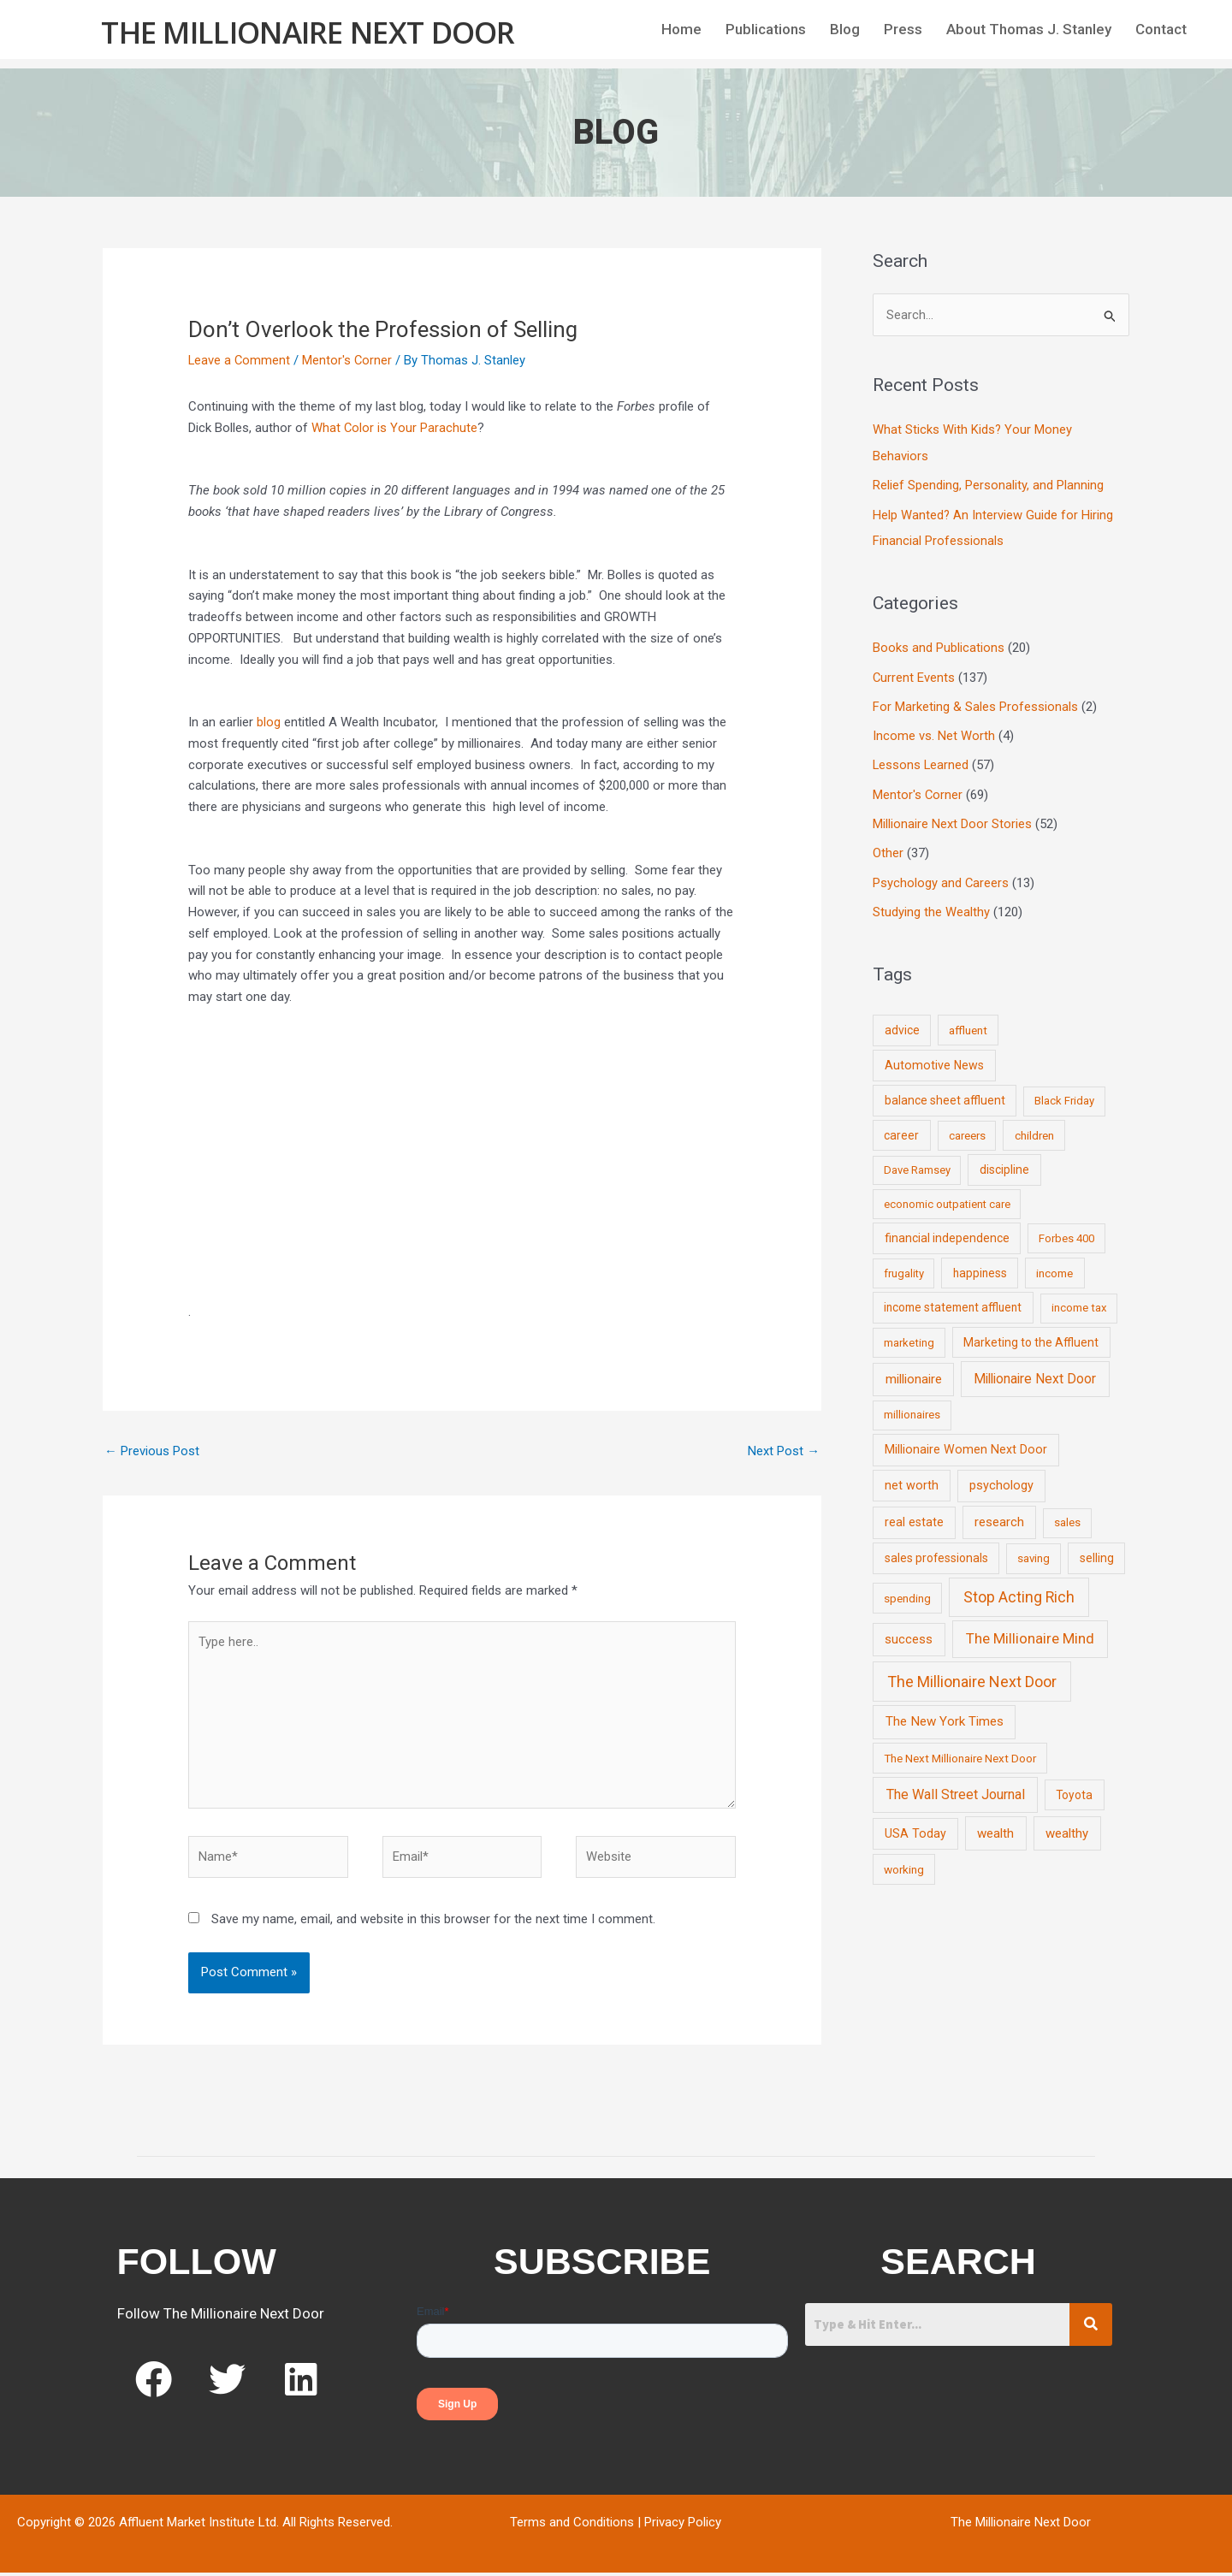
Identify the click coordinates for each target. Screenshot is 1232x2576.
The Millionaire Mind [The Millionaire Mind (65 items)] (1030, 1631)
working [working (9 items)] (904, 1862)
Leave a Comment (240, 360)
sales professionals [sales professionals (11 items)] (936, 1551)
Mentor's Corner (349, 360)
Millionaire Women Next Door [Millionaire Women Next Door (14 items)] (966, 1442)
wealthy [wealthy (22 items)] (1066, 1826)
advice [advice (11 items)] (902, 1023)
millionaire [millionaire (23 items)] (914, 1372)
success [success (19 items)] (909, 1632)
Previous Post (151, 1451)
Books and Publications (938, 646)
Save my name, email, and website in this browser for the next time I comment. (433, 1923)
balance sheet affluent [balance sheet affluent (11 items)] (945, 1093)
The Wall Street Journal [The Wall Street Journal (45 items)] (955, 1788)
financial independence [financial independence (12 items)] (947, 1231)
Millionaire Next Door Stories (952, 818)
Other (888, 848)
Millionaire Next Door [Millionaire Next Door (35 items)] (1035, 1372)
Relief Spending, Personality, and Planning (988, 485)
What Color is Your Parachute (394, 427)
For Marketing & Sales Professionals (975, 703)
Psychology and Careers (941, 877)
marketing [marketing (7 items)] (909, 1335)
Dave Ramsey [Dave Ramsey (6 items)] (917, 1163)
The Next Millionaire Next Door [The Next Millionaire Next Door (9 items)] (960, 1750)
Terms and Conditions (572, 2525)
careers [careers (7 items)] (967, 1128)
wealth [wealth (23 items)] (995, 1826)
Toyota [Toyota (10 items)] (1074, 1788)
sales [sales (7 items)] (1067, 1515)
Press (903, 29)
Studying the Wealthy (931, 906)
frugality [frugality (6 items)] (904, 1266)
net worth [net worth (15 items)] (912, 1479)
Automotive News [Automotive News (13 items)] (934, 1058)
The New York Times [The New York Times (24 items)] (945, 1714)
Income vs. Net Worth (934, 732)
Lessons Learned (921, 761)
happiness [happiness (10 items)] (980, 1266)
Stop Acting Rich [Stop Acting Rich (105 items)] (1019, 1589)
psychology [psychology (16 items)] (1001, 1479)
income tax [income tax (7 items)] (1079, 1300)
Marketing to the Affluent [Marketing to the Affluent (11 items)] (1031, 1334)
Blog (845, 29)
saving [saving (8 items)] (1033, 1551)
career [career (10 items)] (901, 1128)
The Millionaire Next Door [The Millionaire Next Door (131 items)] (972, 1675)
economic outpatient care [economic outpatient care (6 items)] (947, 1197)
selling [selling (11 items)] (1097, 1551)
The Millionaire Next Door (308, 31)
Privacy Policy (682, 2525)
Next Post (784, 1451)
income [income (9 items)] (1054, 1266)
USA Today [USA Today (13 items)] (915, 1826)
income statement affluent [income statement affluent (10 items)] (953, 1300)
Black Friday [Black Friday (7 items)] (1064, 1093)
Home (681, 29)
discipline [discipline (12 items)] (1004, 1163)
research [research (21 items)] (999, 1515)
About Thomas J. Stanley (1028, 29)
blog (269, 722)
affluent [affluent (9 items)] (968, 1023)
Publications (766, 29)
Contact (1161, 29)
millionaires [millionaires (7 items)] (912, 1407)
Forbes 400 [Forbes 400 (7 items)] (1066, 1231)
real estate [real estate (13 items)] (914, 1515)
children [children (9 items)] (1034, 1128)
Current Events (914, 675)
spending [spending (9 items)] (907, 1590)
